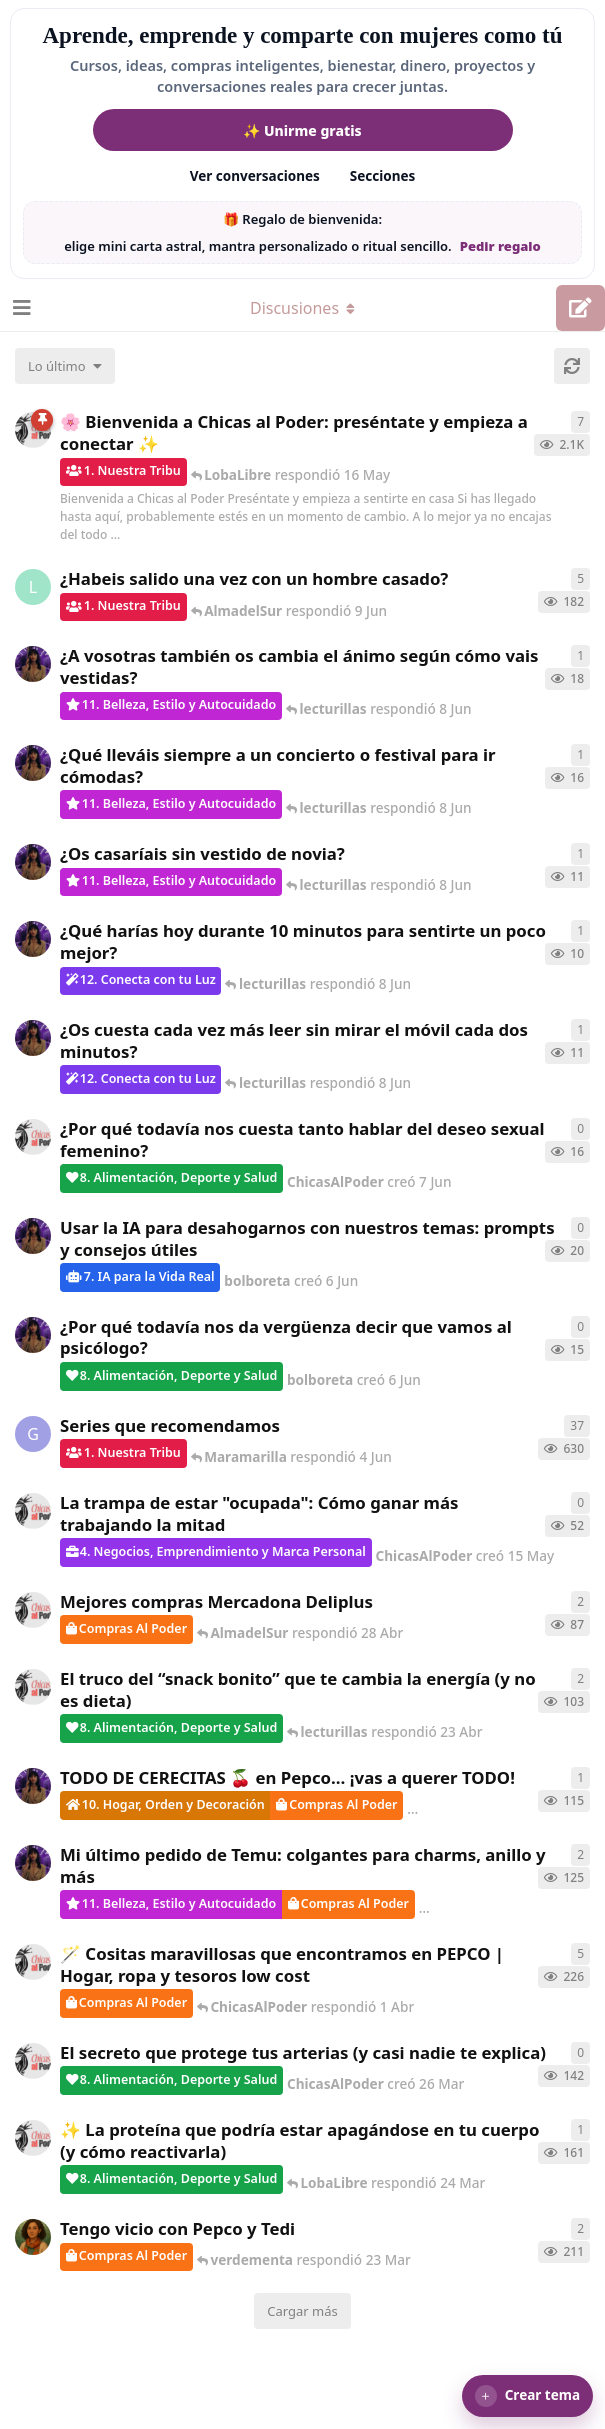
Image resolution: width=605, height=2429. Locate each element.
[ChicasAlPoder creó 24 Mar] (33, 2138)
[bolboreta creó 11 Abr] (33, 1863)
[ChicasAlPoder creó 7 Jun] (33, 1137)
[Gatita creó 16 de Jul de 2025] (33, 1434)
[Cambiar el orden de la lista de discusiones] (65, 366)
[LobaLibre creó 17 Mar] (33, 587)
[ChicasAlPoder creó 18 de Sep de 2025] (33, 430)
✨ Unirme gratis (302, 130)
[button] (527, 2396)
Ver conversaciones (255, 176)
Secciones (383, 176)
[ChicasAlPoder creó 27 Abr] (33, 1610)
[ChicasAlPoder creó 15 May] (33, 1511)
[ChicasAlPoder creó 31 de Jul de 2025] (33, 1962)
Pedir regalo (500, 246)
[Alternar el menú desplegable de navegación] (303, 308)
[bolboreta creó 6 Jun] (33, 664)
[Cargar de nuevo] (572, 366)
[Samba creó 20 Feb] (33, 2237)
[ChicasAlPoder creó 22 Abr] (33, 1687)
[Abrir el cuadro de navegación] (20, 308)
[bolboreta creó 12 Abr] (33, 1786)
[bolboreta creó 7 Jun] (33, 862)
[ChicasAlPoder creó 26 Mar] (33, 2061)
